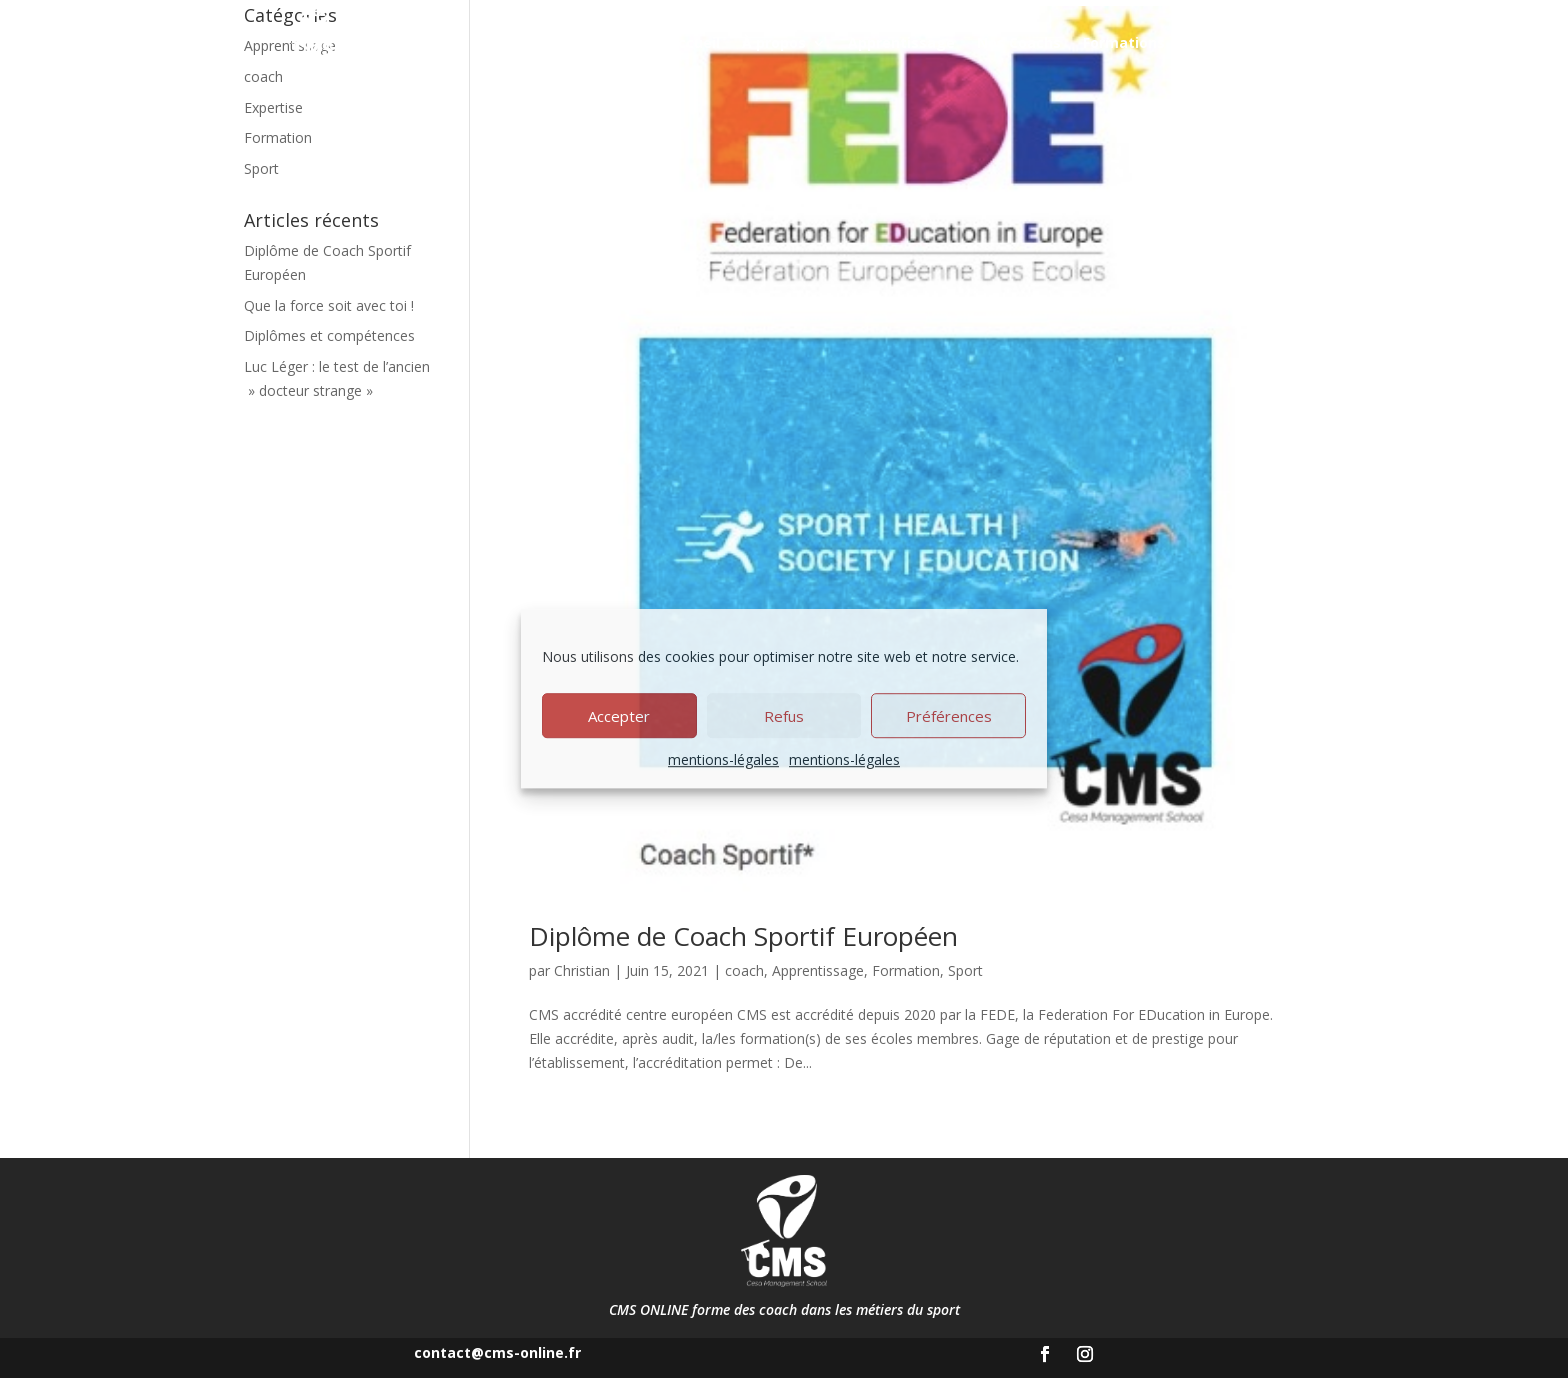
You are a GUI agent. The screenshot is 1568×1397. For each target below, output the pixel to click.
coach (744, 988)
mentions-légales (723, 760)
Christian (582, 988)
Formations (1124, 44)
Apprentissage (901, 44)
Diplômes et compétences (329, 354)
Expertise (273, 125)
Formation (906, 988)
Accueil (694, 44)
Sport (965, 988)
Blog (1223, 44)
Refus (784, 716)
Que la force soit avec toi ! (329, 323)
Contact (1290, 44)
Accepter (619, 716)
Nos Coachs (1019, 44)
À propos (774, 44)
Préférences (949, 716)
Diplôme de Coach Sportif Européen (743, 954)
